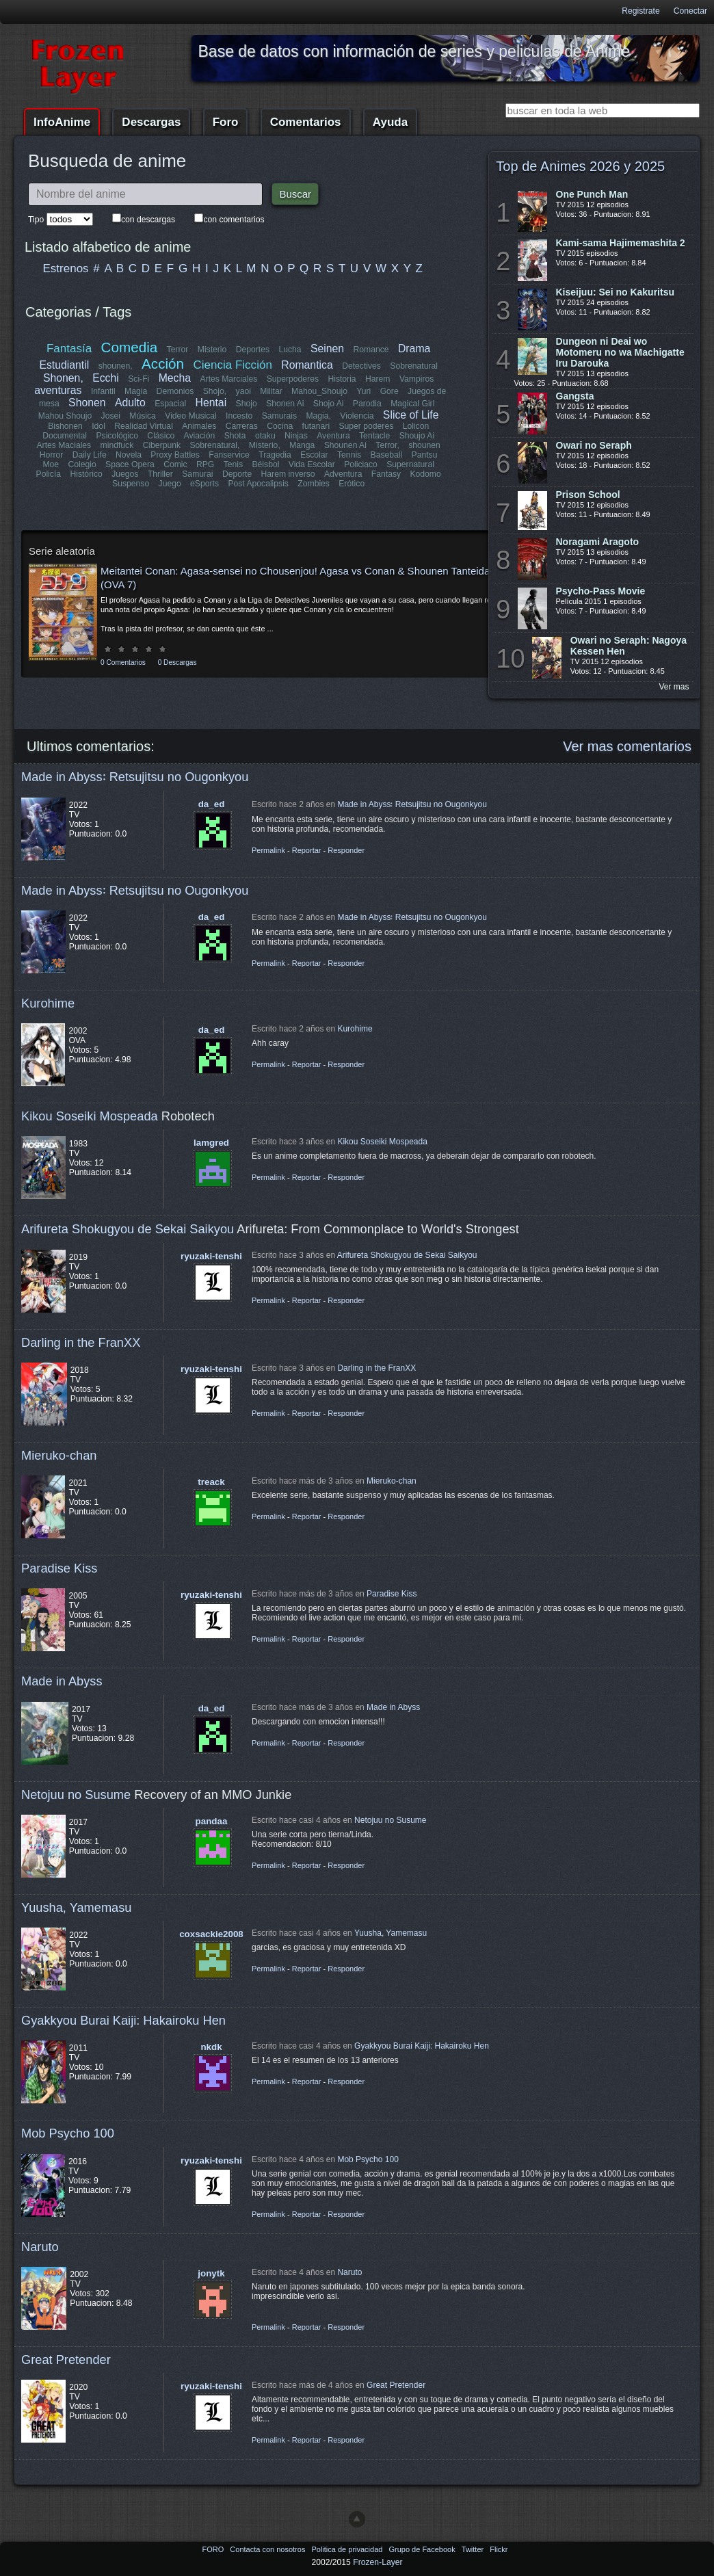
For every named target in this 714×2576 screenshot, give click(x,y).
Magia (135, 391)
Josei (110, 416)
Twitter (474, 2549)
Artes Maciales (63, 445)
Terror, (387, 445)
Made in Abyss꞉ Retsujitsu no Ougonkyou (134, 777)
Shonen (86, 402)
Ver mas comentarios (627, 746)
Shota (235, 436)
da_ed (211, 804)
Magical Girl (412, 403)
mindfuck (117, 445)
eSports (204, 483)
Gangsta (575, 396)
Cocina (280, 426)
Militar (271, 391)
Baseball (387, 455)
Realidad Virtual (143, 426)
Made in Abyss (62, 1681)
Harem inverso (288, 474)
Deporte (237, 474)
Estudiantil (64, 365)
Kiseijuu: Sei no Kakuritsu (615, 292)
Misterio (212, 349)
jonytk (211, 2273)
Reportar (306, 850)
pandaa (212, 1821)
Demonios (175, 391)
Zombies (314, 483)
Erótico (352, 483)
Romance (371, 349)
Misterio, (264, 445)
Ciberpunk (162, 445)
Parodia (367, 403)
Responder (346, 850)
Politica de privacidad (347, 2549)
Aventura (333, 436)
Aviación (199, 436)
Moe (50, 464)
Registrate (640, 11)
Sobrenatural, (214, 445)
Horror (51, 455)
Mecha (175, 378)
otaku (265, 436)
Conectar (690, 11)
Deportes (252, 349)
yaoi (243, 391)
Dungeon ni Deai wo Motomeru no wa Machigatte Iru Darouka (620, 352)
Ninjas (296, 436)
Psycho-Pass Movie (601, 591)
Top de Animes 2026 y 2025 (580, 166)
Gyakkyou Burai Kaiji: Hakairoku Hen (123, 2020)
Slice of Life (411, 415)
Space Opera (130, 464)
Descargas (151, 122)
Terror (178, 349)
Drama (414, 348)
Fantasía (69, 348)
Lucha (289, 349)
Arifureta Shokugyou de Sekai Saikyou (127, 1229)
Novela (129, 455)
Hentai (210, 402)
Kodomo (425, 474)
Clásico (160, 436)
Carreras (242, 426)
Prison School (588, 494)
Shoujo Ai (416, 436)
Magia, (318, 416)
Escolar (314, 455)
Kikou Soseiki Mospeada (89, 1116)
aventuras (57, 390)
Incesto (239, 416)
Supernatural (410, 464)
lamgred (211, 1143)
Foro (226, 122)
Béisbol (266, 464)
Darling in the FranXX (80, 1342)
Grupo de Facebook (422, 2549)
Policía (49, 474)
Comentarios (305, 122)
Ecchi (105, 378)
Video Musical (190, 416)
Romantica (307, 365)
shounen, (115, 366)
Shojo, (214, 391)
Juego (170, 483)
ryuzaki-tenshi (211, 1256)
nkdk (211, 2047)
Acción (163, 363)
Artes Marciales (228, 379)
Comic (175, 464)
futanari (316, 426)
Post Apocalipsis (258, 483)
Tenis (233, 464)
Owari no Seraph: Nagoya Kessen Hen (628, 646)
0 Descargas (177, 662)
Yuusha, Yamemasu (76, 1907)
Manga (302, 445)
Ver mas (674, 687)
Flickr (498, 2549)
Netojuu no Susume (76, 1794)
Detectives (361, 366)
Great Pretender (66, 2359)
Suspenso (130, 483)
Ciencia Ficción (232, 364)
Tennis (349, 455)
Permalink (268, 850)
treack (211, 1482)
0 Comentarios (123, 662)
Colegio (82, 464)
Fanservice (229, 455)
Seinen (327, 348)
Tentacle (374, 436)
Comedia (129, 347)
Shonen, (63, 378)
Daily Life (89, 455)
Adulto (130, 402)
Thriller (160, 474)
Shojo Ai (328, 403)
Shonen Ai (285, 403)
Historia (342, 379)
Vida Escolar (312, 464)
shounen (424, 445)
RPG (205, 464)
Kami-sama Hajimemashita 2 (620, 242)
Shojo (246, 403)
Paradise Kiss (59, 1568)
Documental (64, 436)
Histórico (86, 474)
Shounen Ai (345, 445)
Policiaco (361, 464)
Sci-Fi (138, 379)
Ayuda (390, 122)
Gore (389, 391)
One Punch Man (592, 194)
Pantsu (425, 455)
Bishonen (65, 426)
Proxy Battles (175, 455)
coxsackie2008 (211, 1934)
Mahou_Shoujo (319, 391)
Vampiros (416, 379)
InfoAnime (62, 122)
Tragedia (275, 455)
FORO (214, 2549)
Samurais (279, 416)
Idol (98, 426)
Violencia (356, 416)
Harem (377, 379)
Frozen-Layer (377, 2562)
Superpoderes (293, 379)
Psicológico (117, 436)
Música (142, 416)
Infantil (103, 391)
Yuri (363, 391)
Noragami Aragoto (597, 541)
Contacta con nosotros (268, 2549)
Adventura (343, 474)
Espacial (170, 403)
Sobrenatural (414, 366)
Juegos (124, 474)
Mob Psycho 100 (67, 2133)
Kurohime (48, 1003)
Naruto (40, 2246)
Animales (199, 426)
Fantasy (386, 474)
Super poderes (366, 426)
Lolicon (416, 426)
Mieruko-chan (58, 1455)
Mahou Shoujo (65, 416)
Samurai (197, 474)
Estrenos (66, 268)
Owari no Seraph (594, 445)
